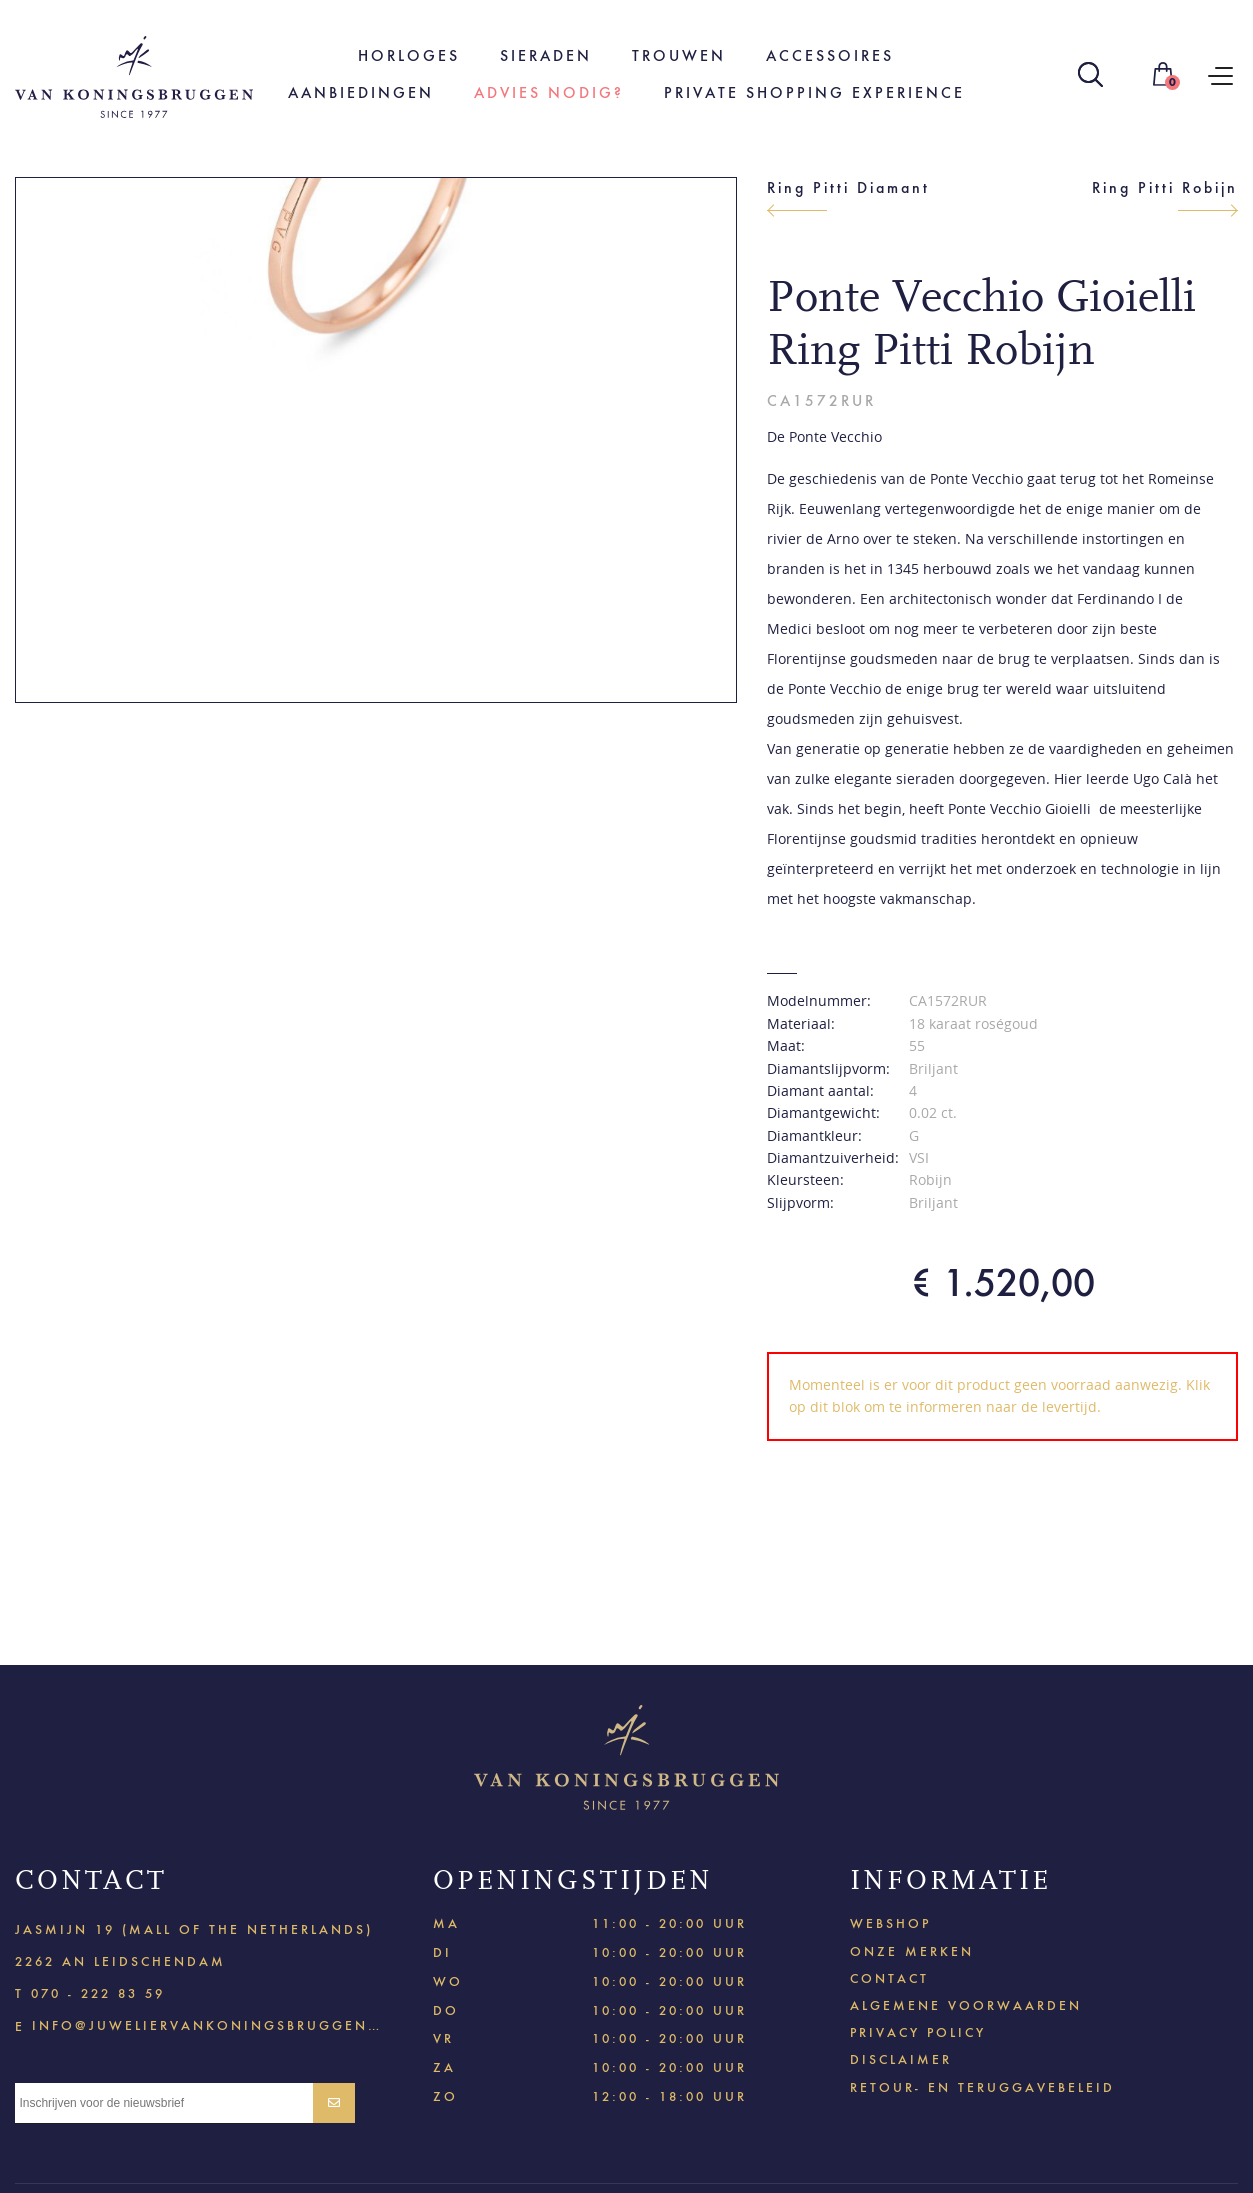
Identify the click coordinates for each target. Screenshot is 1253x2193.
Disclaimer (901, 2059)
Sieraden (546, 55)
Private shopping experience (814, 92)
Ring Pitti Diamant (848, 187)
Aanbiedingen (361, 92)
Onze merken (912, 1951)
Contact (889, 1978)
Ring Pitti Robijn (1165, 187)
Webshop (890, 1923)
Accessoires (830, 55)
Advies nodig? (549, 92)
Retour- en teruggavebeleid (982, 2087)
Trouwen (679, 55)
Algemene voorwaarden (966, 2005)
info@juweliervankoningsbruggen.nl (206, 2024)
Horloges (409, 55)
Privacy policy (918, 2032)
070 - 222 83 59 (98, 1993)
